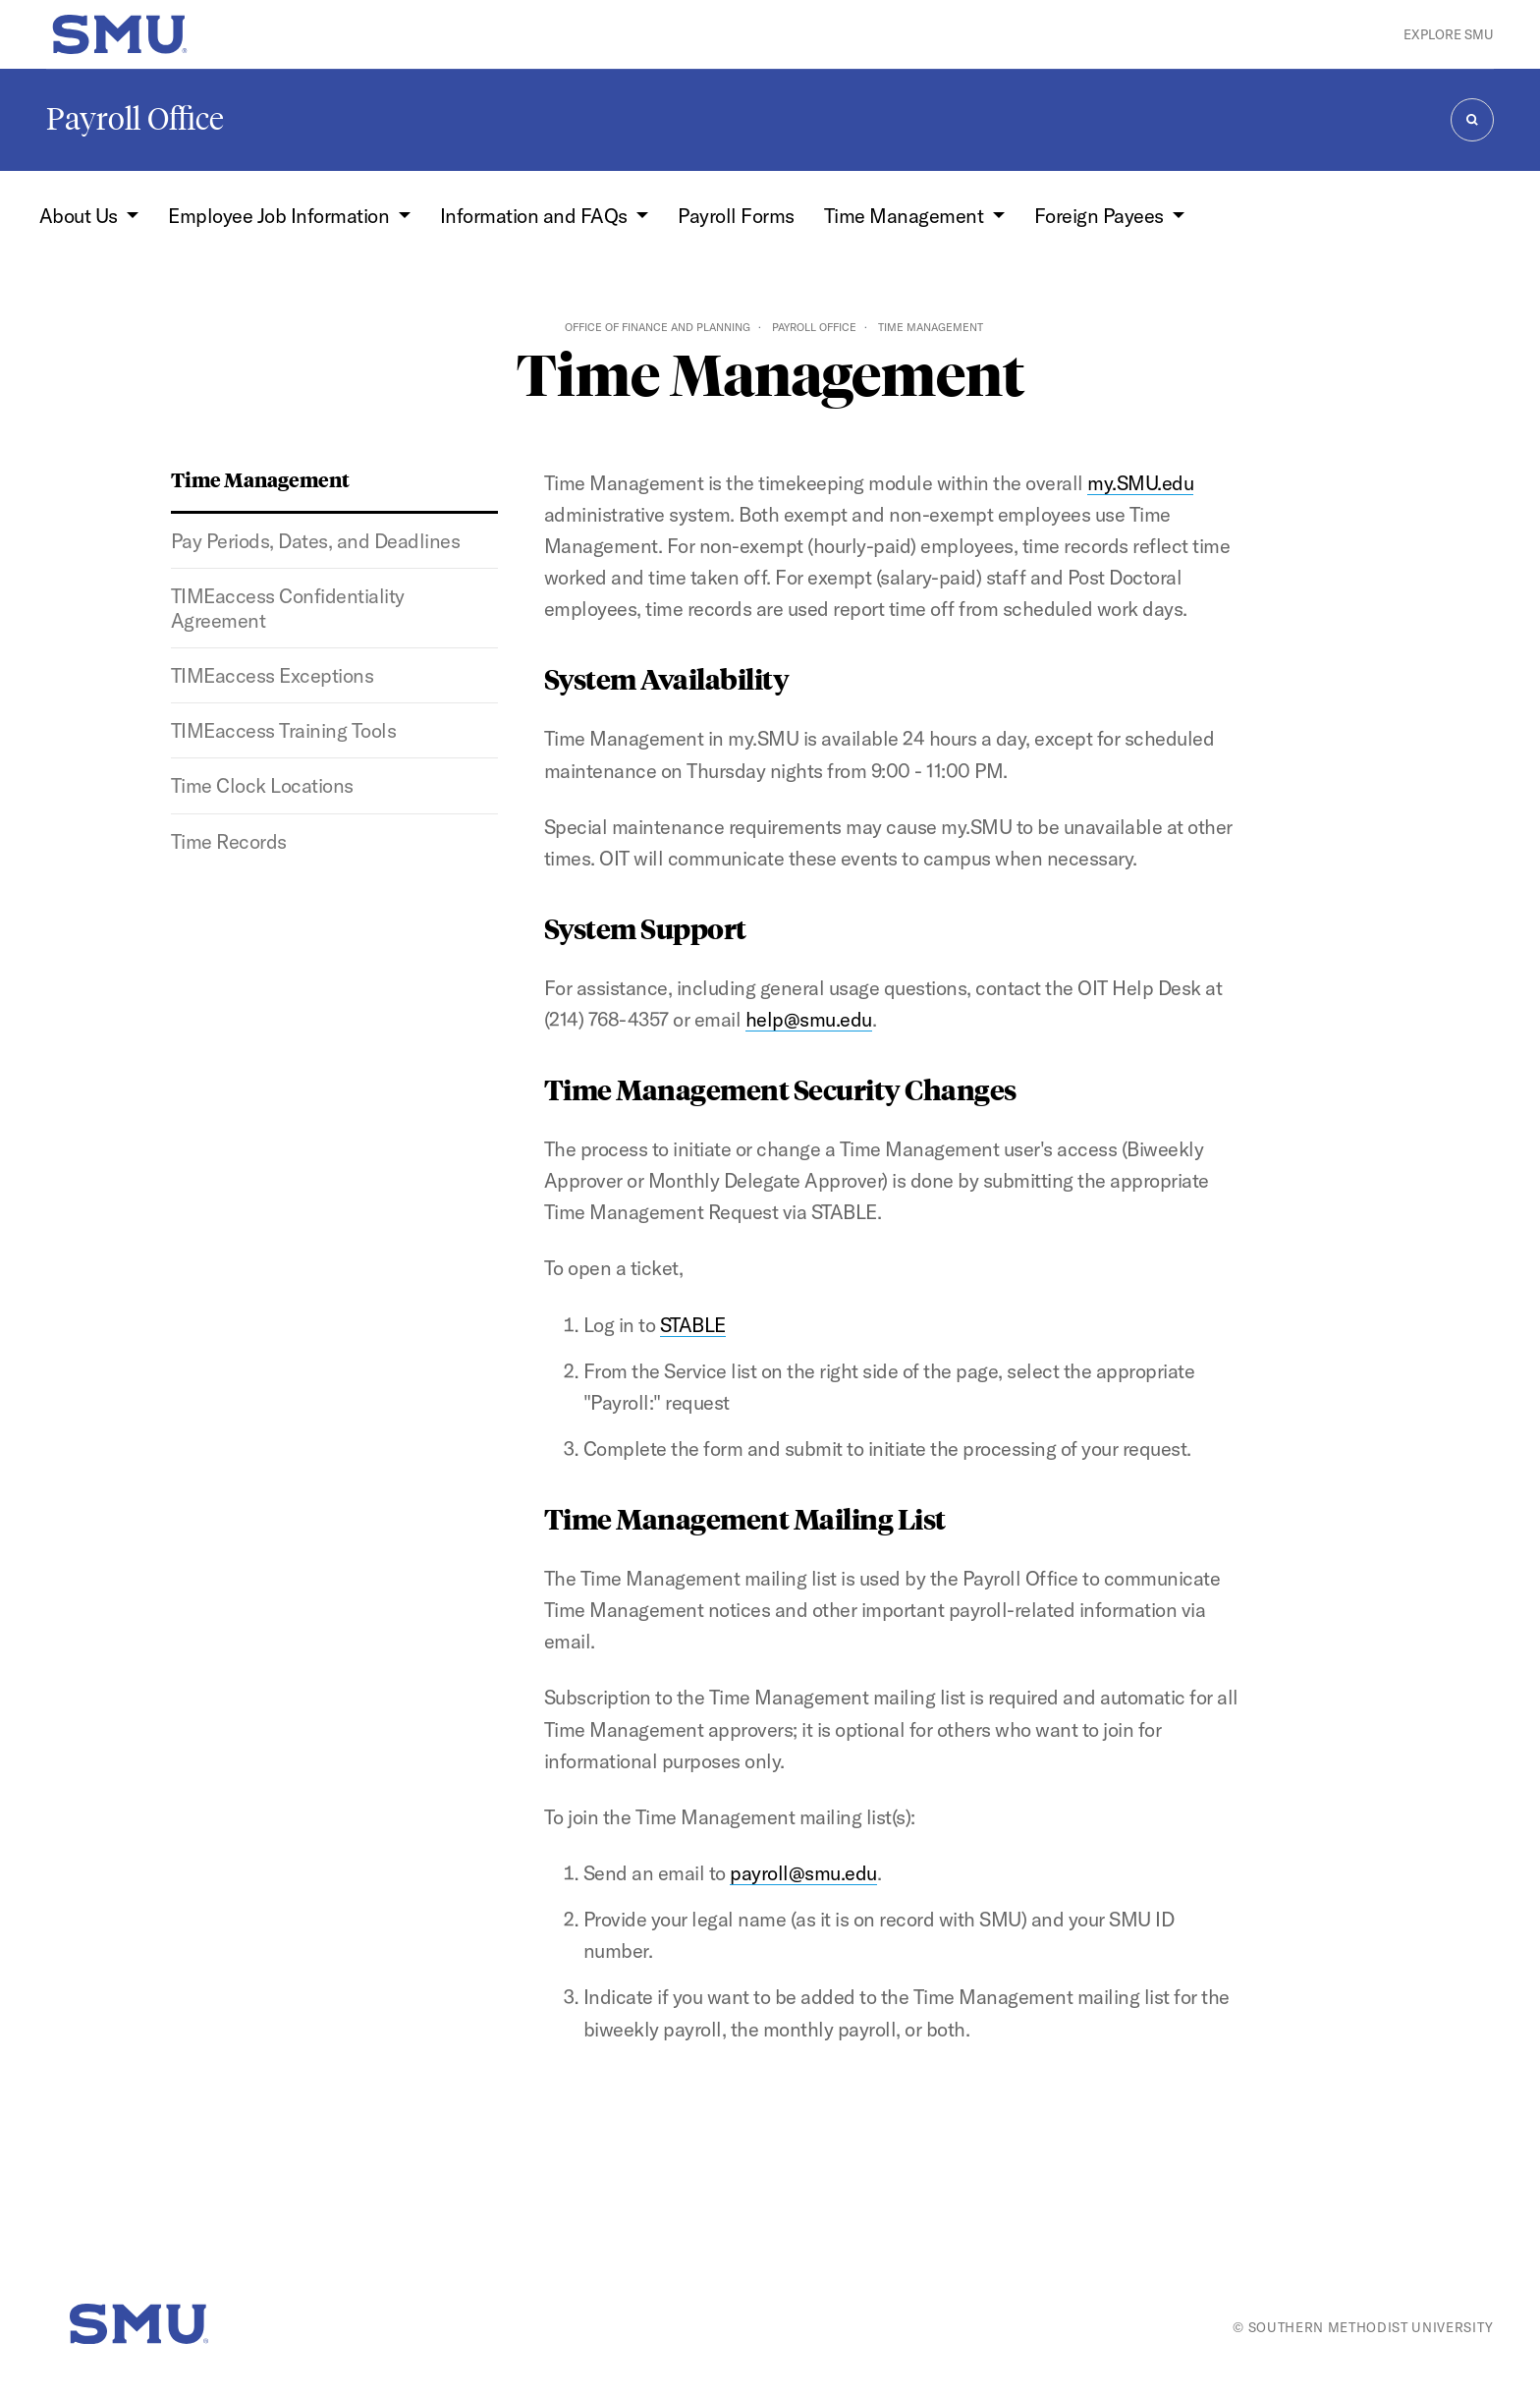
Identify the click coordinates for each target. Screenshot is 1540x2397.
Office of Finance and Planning (657, 327)
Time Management (260, 479)
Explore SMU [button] (1448, 34)
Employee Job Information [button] (280, 215)
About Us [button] (80, 215)
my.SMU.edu (1140, 483)
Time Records (229, 841)
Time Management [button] (906, 215)
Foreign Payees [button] (1101, 215)
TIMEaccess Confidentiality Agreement (288, 608)
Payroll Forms (736, 215)
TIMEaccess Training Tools (283, 730)
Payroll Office (135, 119)
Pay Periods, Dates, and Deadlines (315, 541)
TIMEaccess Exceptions (272, 675)
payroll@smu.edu (803, 1873)
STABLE (693, 1324)
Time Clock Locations (262, 785)
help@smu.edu (808, 1019)
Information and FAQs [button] (536, 215)
